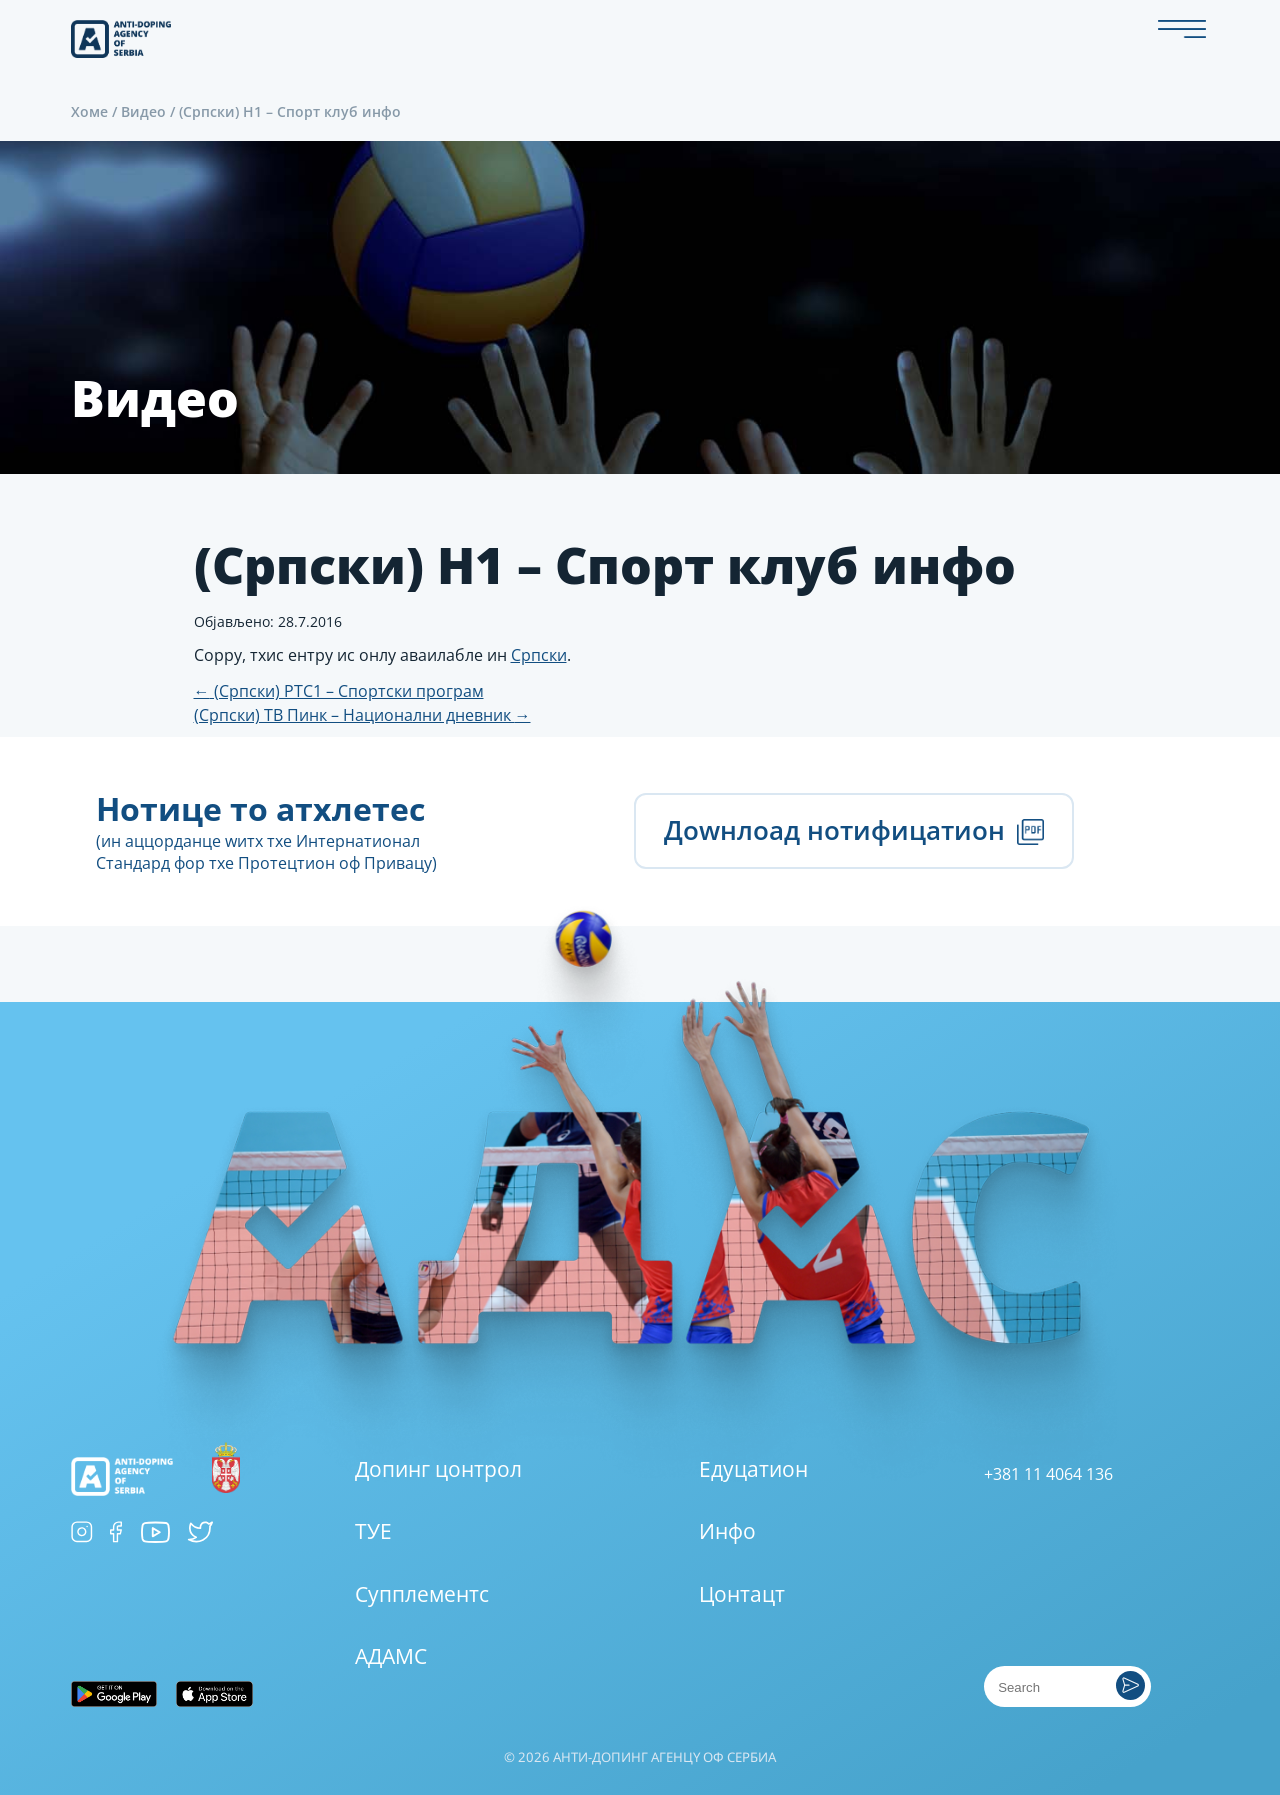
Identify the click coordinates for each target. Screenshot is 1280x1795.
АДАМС (391, 1656)
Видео (143, 111)
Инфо (727, 1531)
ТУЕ (373, 1531)
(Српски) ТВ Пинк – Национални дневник (362, 715)
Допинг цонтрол (438, 1469)
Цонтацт (742, 1594)
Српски (539, 655)
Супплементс (422, 1594)
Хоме (89, 111)
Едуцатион (753, 1469)
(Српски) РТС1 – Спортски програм (339, 691)
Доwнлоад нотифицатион (854, 830)
